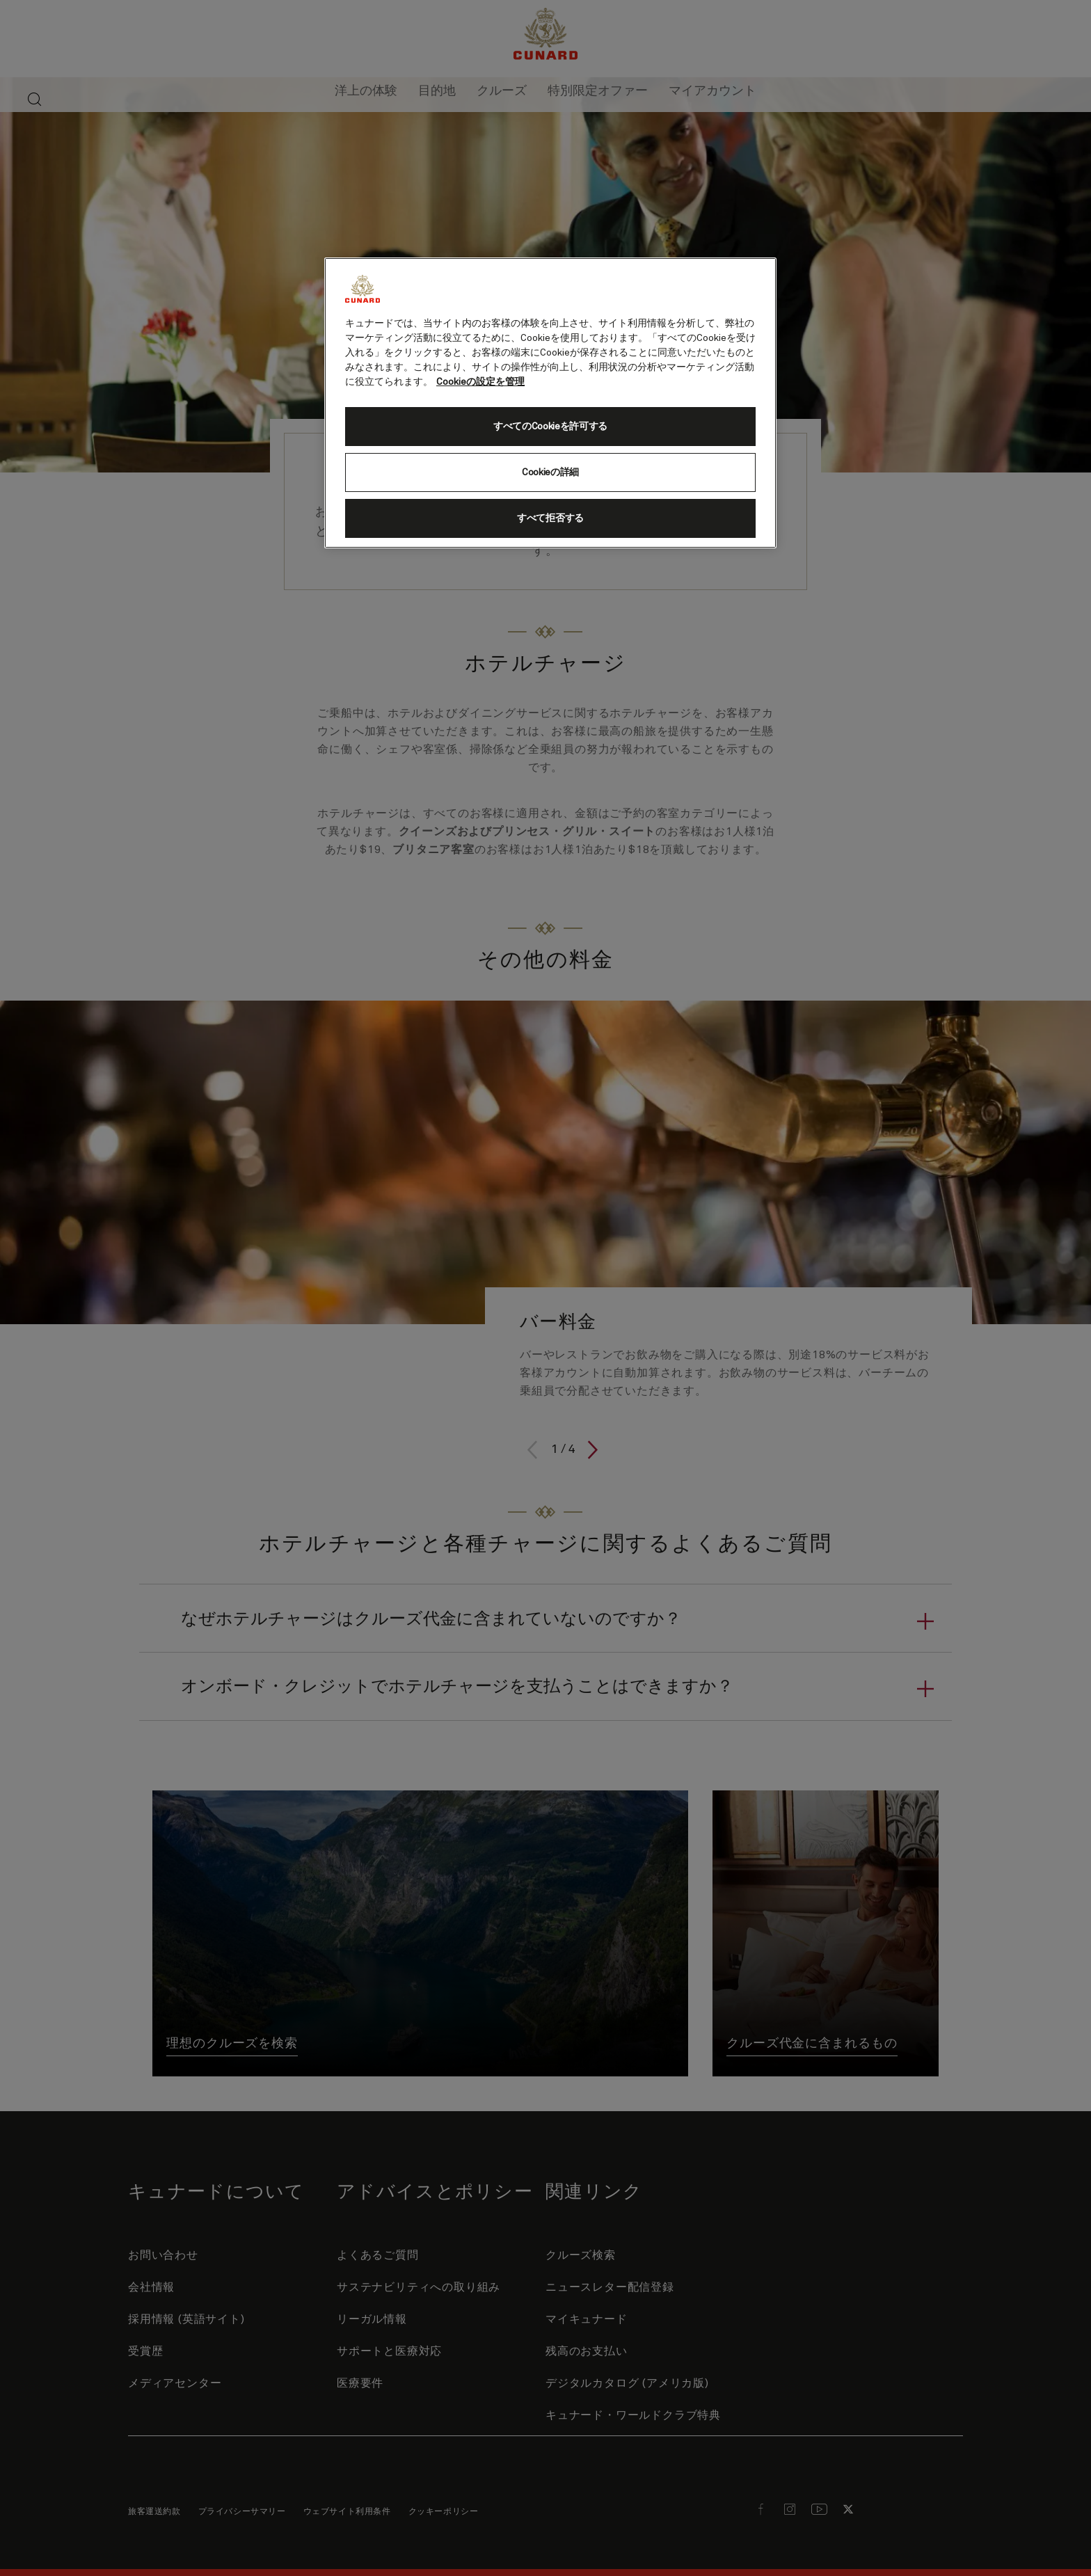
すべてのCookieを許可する (550, 426)
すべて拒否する (550, 518)
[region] (550, 402)
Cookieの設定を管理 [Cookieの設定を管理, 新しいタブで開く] (480, 382)
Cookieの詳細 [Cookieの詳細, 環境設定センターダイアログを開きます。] (550, 472)
